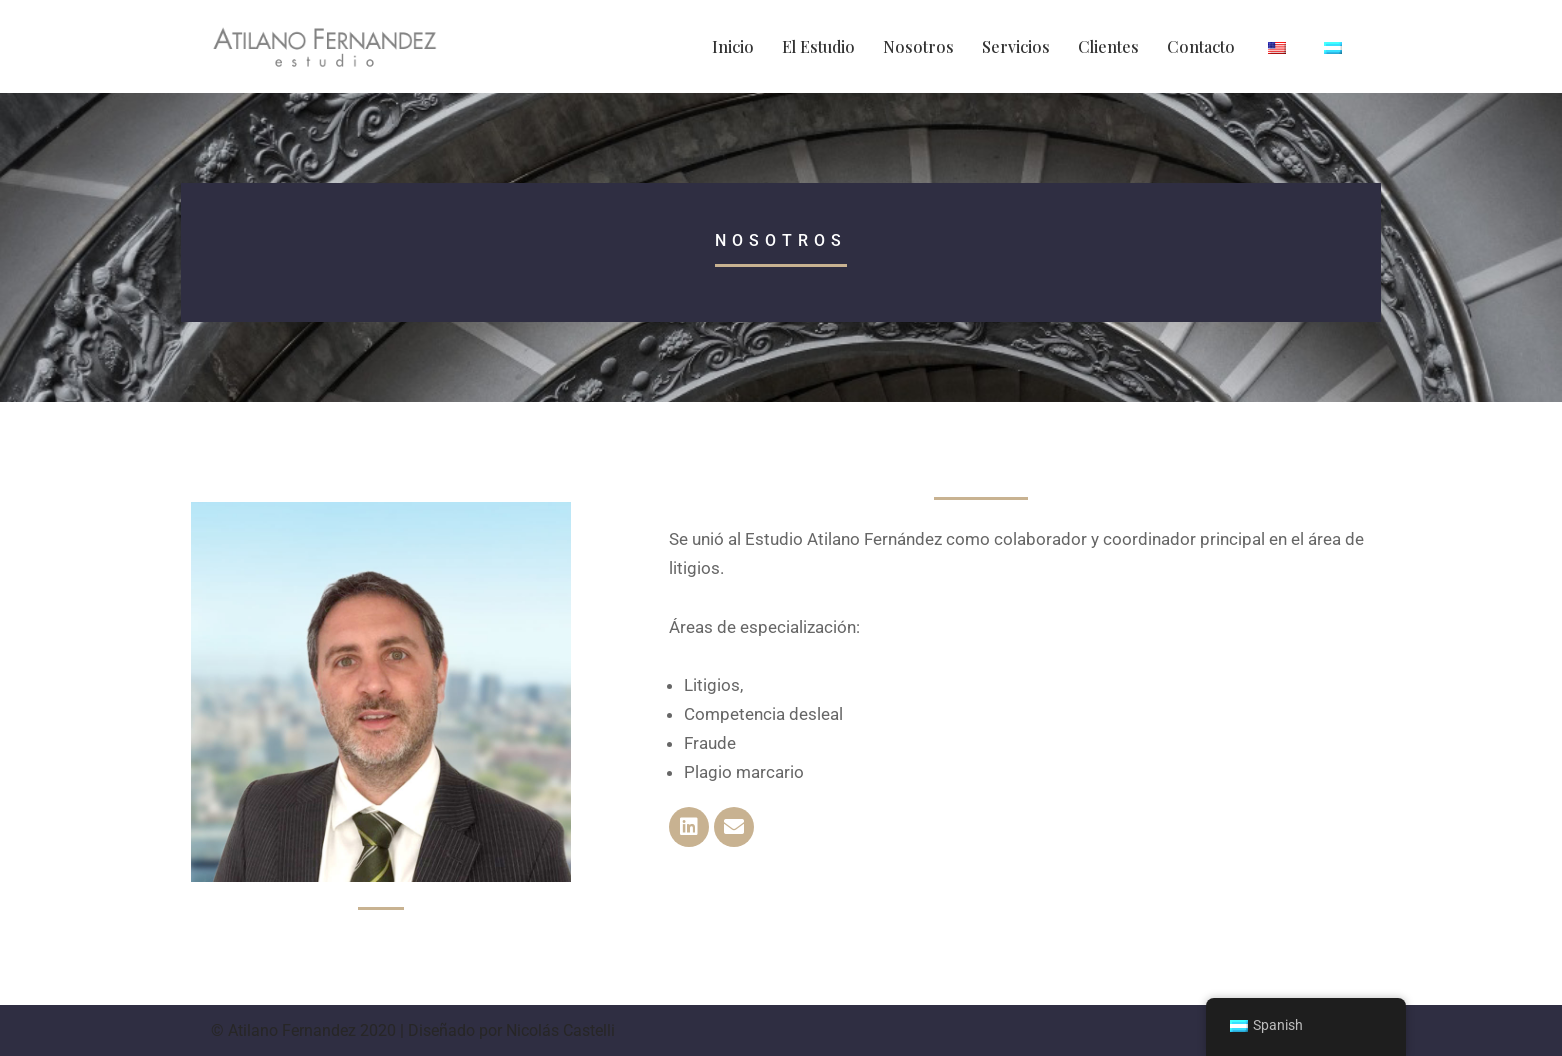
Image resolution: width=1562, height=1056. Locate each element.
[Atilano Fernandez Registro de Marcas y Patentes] (324, 46)
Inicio (733, 46)
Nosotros (918, 46)
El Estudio (818, 46)
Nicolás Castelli (560, 1030)
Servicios (1016, 46)
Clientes (1108, 46)
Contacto (1201, 46)
